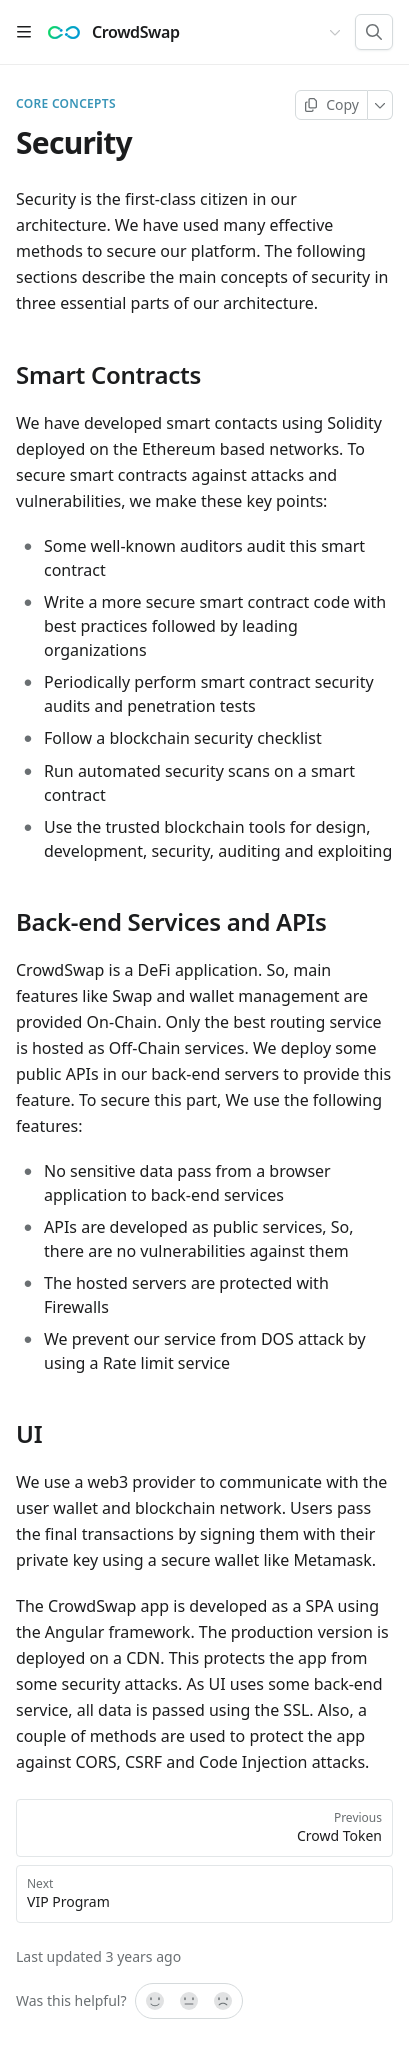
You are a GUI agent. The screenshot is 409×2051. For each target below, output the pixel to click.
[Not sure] (189, 2001)
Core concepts (66, 104)
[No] (224, 2001)
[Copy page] (331, 105)
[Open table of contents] (24, 32)
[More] (380, 105)
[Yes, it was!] (154, 2001)
